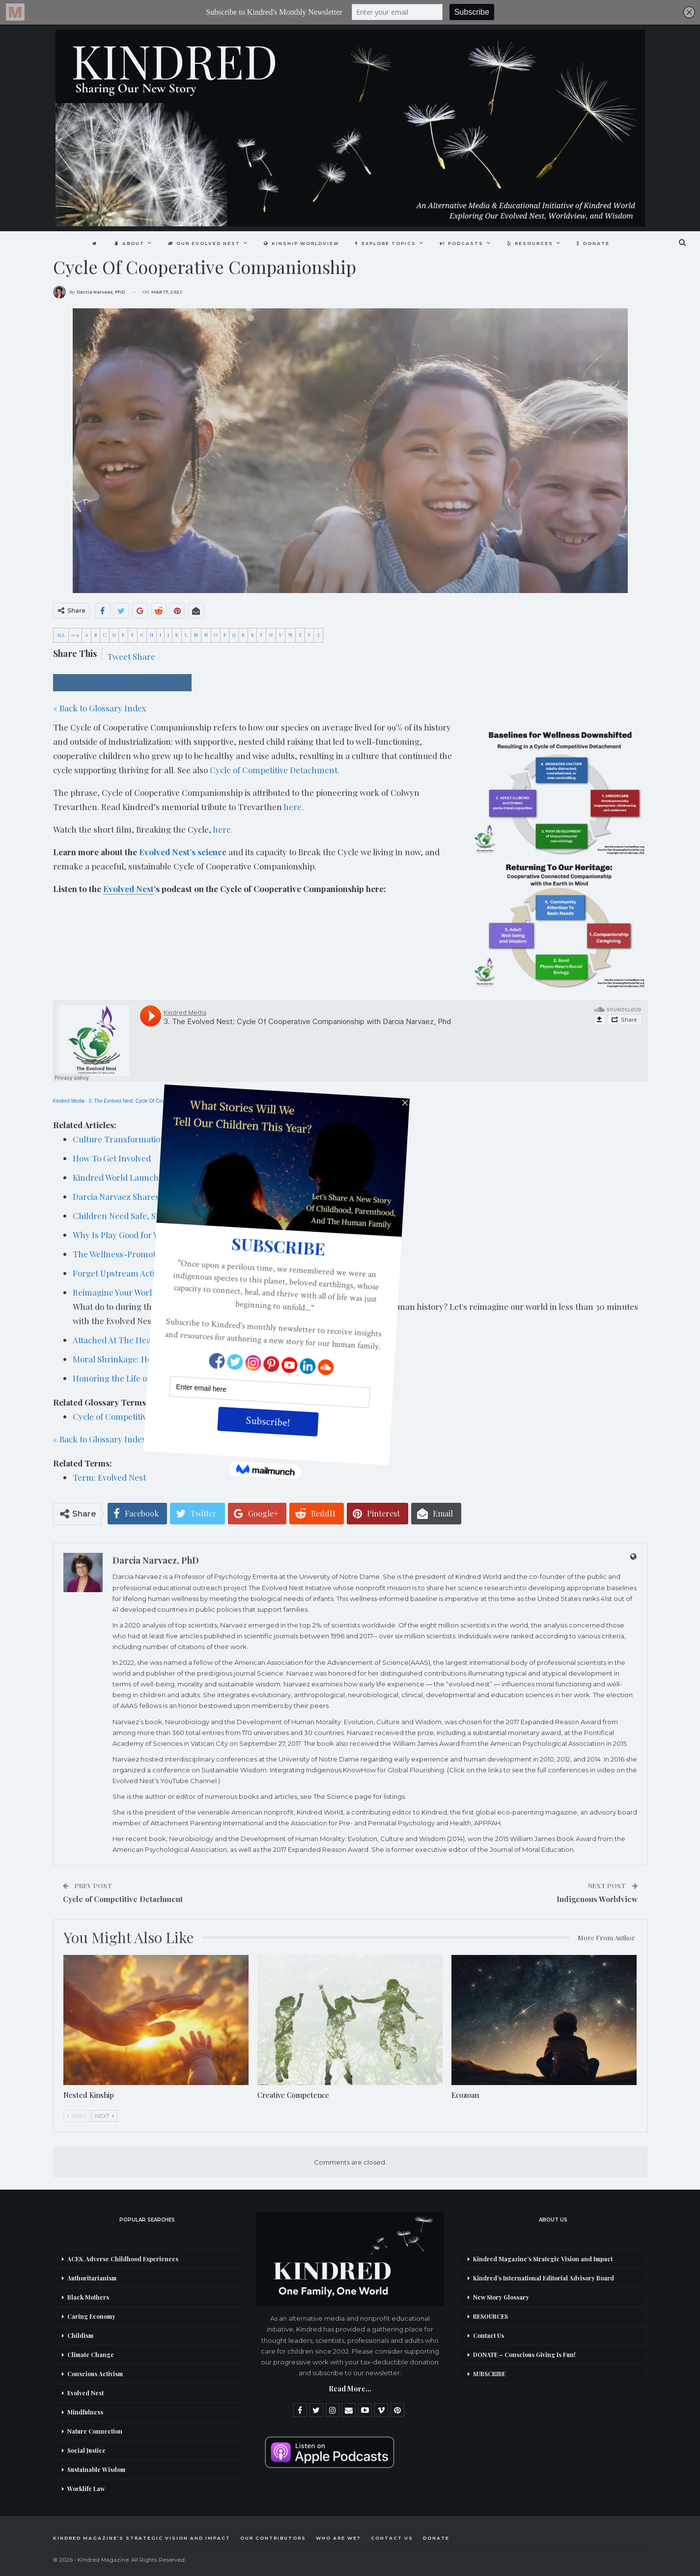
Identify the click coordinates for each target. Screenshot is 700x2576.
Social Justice (86, 2450)
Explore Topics (386, 243)
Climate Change (90, 2355)
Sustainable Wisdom (96, 2469)
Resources (533, 243)
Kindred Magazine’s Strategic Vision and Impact (543, 2259)
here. (293, 806)
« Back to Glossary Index (99, 708)
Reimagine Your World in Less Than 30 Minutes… (166, 1292)
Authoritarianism (91, 2278)
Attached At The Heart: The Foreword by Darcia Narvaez (180, 1339)
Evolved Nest (85, 2393)
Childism (80, 2335)
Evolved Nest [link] (128, 888)
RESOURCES (490, 2316)
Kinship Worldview (300, 243)
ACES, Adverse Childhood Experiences (122, 2259)
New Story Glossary (501, 2297)
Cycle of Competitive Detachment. (274, 769)
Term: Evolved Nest (109, 1477)
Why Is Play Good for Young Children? (145, 1234)
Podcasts (463, 243)
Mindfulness (85, 2412)
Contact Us (488, 2335)
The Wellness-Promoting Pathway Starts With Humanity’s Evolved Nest (208, 1253)
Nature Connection (94, 2431)
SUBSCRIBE (489, 2374)
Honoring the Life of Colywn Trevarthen (150, 1378)
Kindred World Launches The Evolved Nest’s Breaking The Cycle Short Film (216, 1177)
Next (104, 2116)
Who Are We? (338, 2538)
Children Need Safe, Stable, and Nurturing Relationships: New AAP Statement (220, 1215)
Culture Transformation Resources (140, 1139)
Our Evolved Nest (202, 243)
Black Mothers (88, 2297)
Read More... (350, 2388)
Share (144, 656)
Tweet (119, 656)
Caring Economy (91, 2316)
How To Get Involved (112, 1158)
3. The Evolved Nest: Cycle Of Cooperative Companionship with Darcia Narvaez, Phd (181, 1101)
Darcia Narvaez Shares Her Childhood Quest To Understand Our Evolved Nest (221, 1196)
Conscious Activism (95, 2374)
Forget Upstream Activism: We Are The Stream (161, 1273)
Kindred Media (68, 1101)
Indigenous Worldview (597, 1899)
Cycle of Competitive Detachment (136, 1416)
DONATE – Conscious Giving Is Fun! (524, 2355)
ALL (60, 635)
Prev (76, 2116)
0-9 (75, 635)
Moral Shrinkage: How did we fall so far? (149, 1359)
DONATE (598, 243)
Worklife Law (86, 2489)
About (125, 243)
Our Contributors (273, 2538)
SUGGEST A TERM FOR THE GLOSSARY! (122, 682)
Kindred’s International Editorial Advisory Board (543, 2278)
